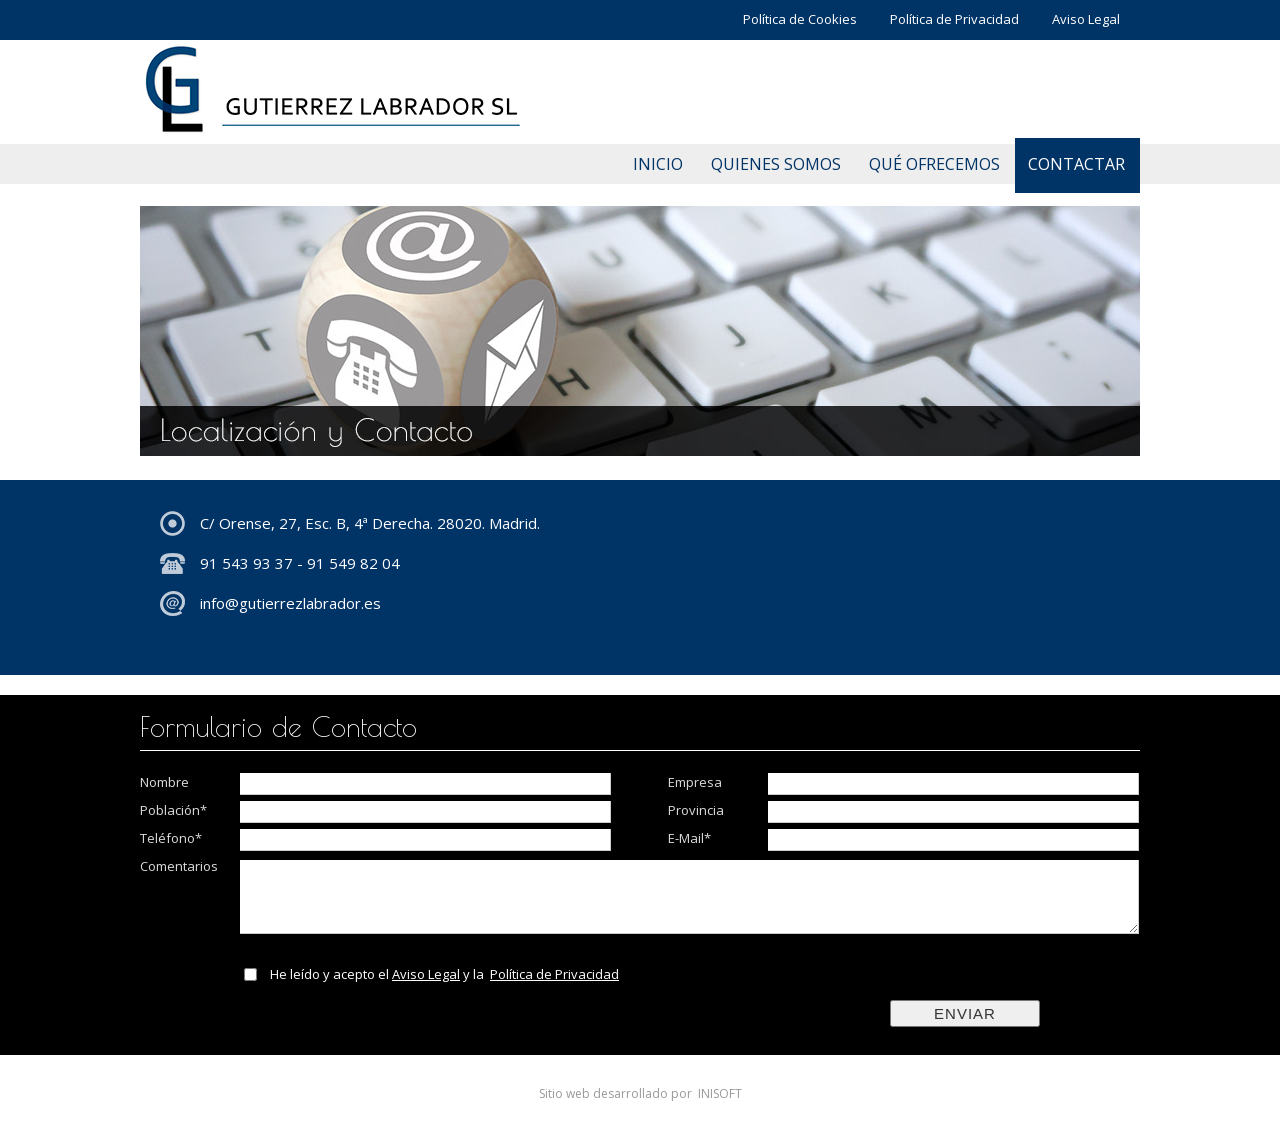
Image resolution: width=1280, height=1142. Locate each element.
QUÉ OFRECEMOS (934, 164)
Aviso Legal (1086, 19)
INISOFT (720, 1093)
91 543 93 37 (246, 563)
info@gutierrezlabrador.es (290, 603)
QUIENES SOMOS (776, 164)
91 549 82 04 (353, 563)
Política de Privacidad (954, 19)
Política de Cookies (800, 19)
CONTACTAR (1076, 164)
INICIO (658, 164)
